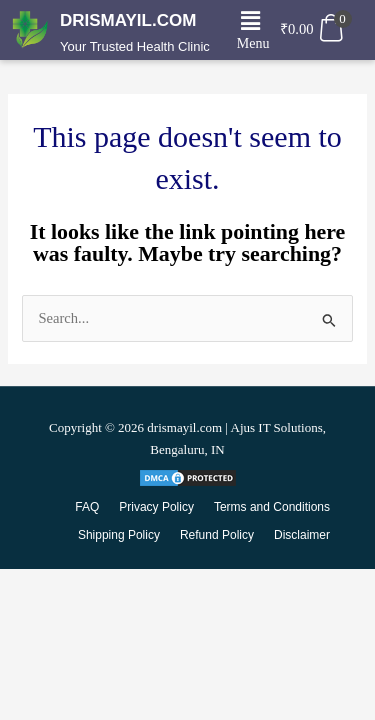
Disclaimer (302, 535)
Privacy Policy (156, 507)
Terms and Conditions (272, 507)
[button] (250, 21)
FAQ (87, 507)
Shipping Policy (119, 535)
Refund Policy (217, 535)
